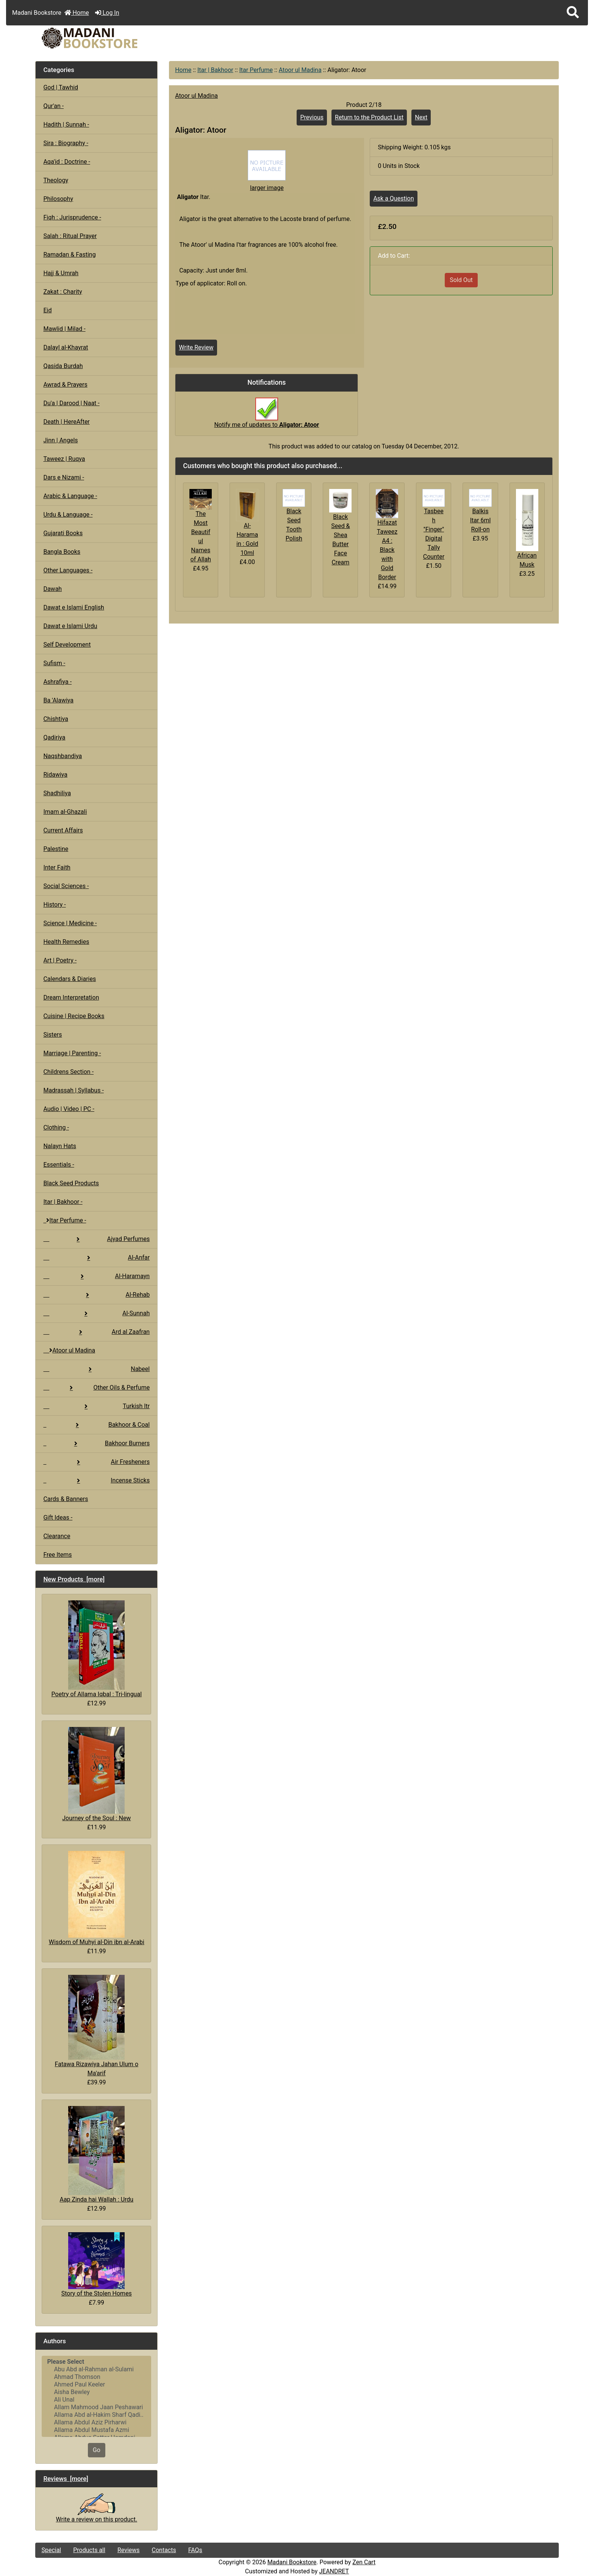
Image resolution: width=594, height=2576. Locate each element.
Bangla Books (61, 551)
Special (51, 2550)
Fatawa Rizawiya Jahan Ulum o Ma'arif (96, 2026)
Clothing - (56, 1127)
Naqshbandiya (62, 756)
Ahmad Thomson (96, 2377)
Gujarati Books (63, 533)
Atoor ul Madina (300, 70)
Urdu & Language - (67, 514)
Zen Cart (363, 2562)
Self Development (67, 644)
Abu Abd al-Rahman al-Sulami (96, 2369)
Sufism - (54, 663)
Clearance (56, 1536)
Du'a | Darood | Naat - (71, 403)
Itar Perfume (256, 70)
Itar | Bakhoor (215, 70)
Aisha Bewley (96, 2392)
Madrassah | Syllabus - (73, 1090)
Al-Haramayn (96, 1276)
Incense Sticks (96, 1480)
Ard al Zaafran (96, 1331)
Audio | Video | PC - (68, 1109)
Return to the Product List (369, 117)
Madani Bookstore (292, 2562)
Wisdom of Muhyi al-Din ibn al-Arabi (96, 1898)
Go (96, 2450)
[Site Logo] (122, 38)
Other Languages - (67, 570)
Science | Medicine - (70, 923)
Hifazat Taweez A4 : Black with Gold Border (387, 550)
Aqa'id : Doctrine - (66, 161)
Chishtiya (55, 718)
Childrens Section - (68, 1071)
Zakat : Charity (62, 291)
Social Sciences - (66, 886)
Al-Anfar (96, 1257)
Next (421, 117)
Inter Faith (56, 867)
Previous (312, 117)
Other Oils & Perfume (96, 1387)
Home (76, 12)
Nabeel (96, 1369)
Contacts (164, 2550)
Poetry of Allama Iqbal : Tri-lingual (97, 1649)
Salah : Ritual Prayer (70, 236)
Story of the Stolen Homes (96, 2264)
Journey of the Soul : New (96, 1774)
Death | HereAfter (66, 421)
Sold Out (461, 280)
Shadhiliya (57, 793)
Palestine (55, 848)
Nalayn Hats (59, 1146)
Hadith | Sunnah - (66, 124)
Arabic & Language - (70, 496)
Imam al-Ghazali (65, 811)
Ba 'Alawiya (58, 700)
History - (54, 904)
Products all (89, 2550)
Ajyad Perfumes (96, 1239)
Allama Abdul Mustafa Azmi (96, 2430)
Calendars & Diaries (69, 978)
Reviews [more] (65, 2478)
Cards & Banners (65, 1499)
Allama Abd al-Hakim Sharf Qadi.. (96, 2415)
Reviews (128, 2550)
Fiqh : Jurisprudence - (72, 217)
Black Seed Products (71, 1183)
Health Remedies (66, 941)
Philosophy (58, 198)
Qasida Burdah (63, 366)
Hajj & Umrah (60, 273)
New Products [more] (74, 1579)
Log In (107, 12)
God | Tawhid (60, 87)
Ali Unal (96, 2400)
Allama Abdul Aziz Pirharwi (96, 2422)
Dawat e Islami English (73, 607)
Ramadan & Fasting (69, 254)
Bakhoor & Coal (96, 1424)
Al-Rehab (96, 1294)
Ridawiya (55, 774)
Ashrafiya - (57, 681)
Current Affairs (63, 830)
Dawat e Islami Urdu (70, 626)
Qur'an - (53, 106)
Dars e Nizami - (63, 477)
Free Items (57, 1554)
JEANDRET (334, 2571)
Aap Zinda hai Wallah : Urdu (96, 2154)
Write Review (196, 347)
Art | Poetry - (60, 960)
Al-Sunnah (96, 1313)
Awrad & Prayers (65, 384)
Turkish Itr (96, 1406)
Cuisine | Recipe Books (73, 1016)
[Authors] (96, 2396)
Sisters (52, 1034)
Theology (55, 180)
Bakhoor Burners (96, 1443)
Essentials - (58, 1164)
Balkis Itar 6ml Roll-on (480, 520)
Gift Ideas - (57, 1517)
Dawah (52, 588)
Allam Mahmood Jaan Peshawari (96, 2407)
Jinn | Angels (60, 440)
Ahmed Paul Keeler (96, 2384)
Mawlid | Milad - (64, 328)
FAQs (195, 2550)
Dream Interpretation (71, 997)
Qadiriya (54, 737)
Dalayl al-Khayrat (65, 347)
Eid (47, 310)
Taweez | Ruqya (64, 458)
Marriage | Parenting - (72, 1053)
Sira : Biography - (65, 143)
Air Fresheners (96, 1461)
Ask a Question (393, 198)
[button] (573, 12)
